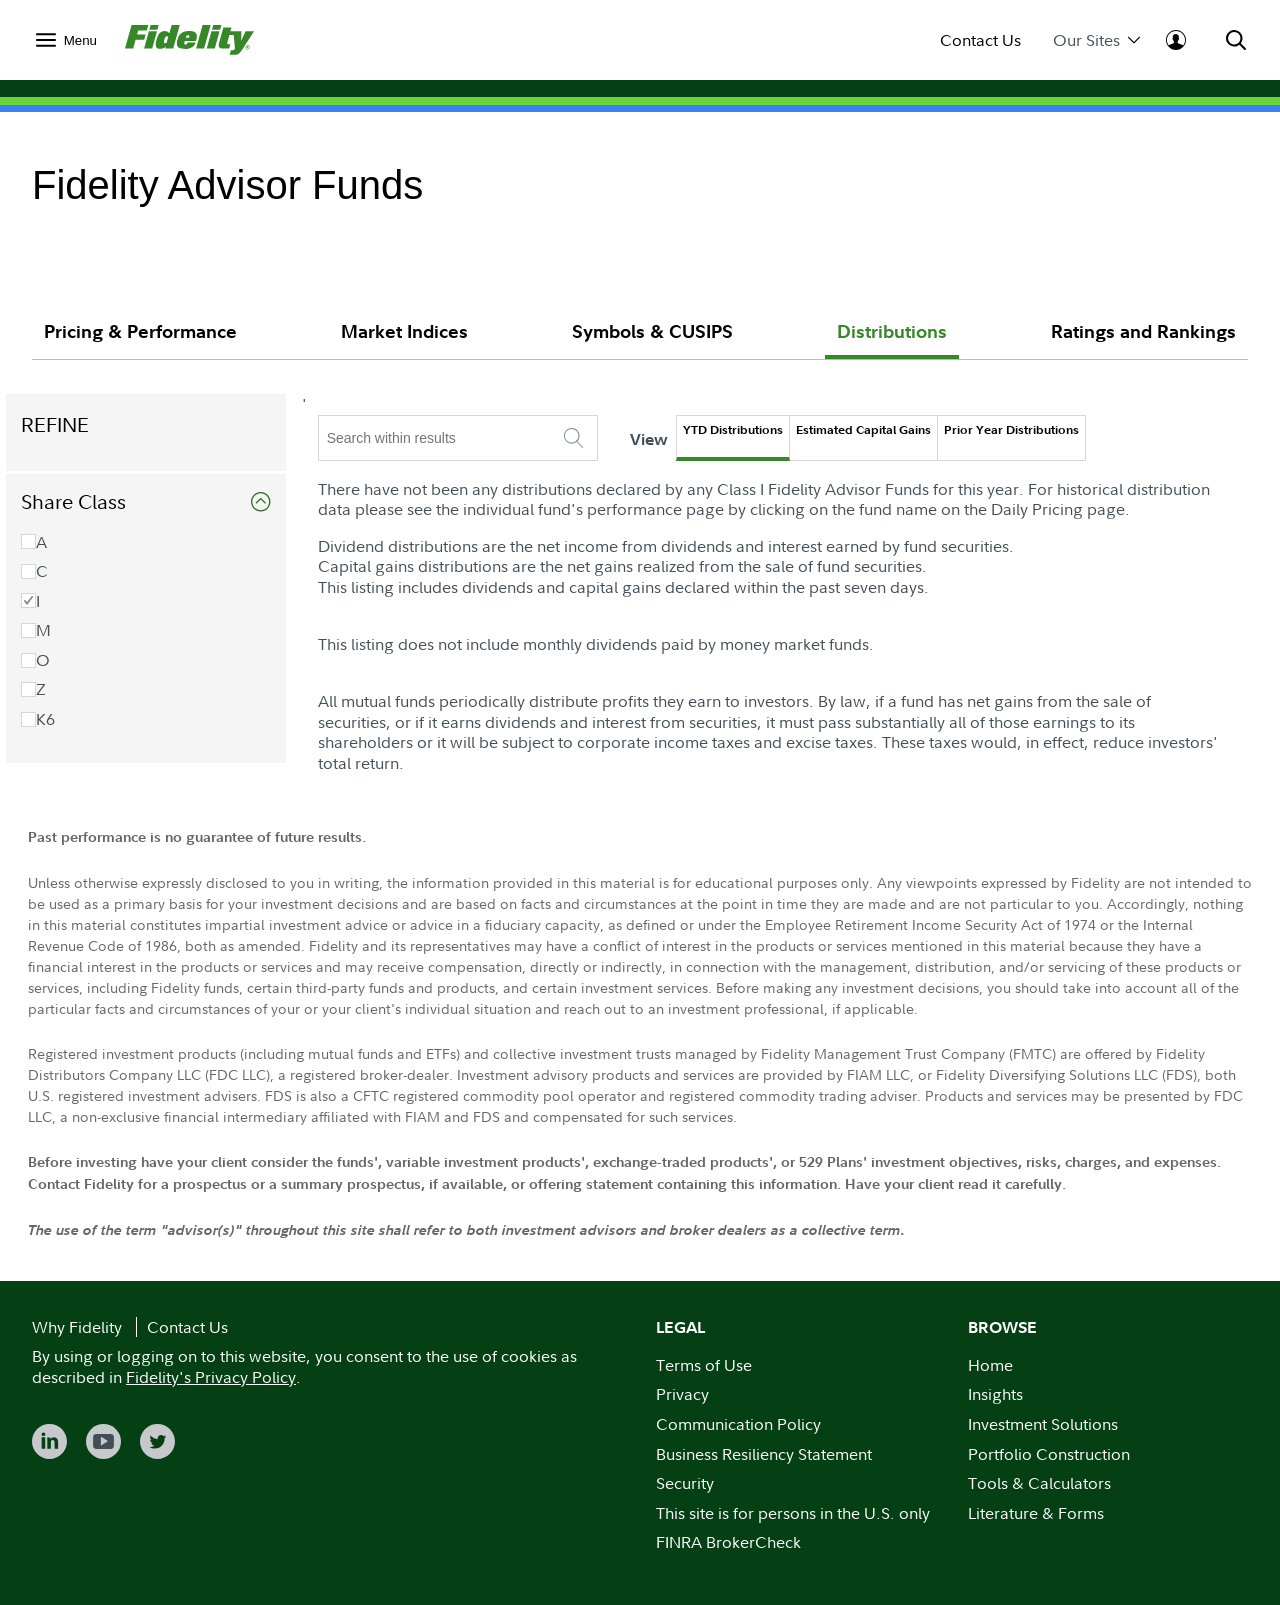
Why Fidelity (77, 1327)
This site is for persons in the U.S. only (793, 1513)
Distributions (892, 331)
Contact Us (980, 40)
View (675, 439)
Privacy (682, 1394)
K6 (64, 719)
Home (990, 1365)
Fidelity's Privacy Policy (211, 1377)
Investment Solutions (1043, 1424)
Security (685, 1483)
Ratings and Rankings (1143, 331)
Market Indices (404, 331)
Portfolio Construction (1049, 1454)
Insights (995, 1394)
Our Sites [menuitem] (1096, 40)
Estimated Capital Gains (888, 429)
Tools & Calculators (1039, 1483)
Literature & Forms (1036, 1513)
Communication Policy (738, 1424)
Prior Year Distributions (1036, 429)
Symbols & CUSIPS (652, 331)
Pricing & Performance (140, 331)
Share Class (99, 502)
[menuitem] (66, 39)
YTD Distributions (758, 429)
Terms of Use (704, 1365)
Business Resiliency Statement (764, 1454)
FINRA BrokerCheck (728, 1542)
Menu (80, 40)
